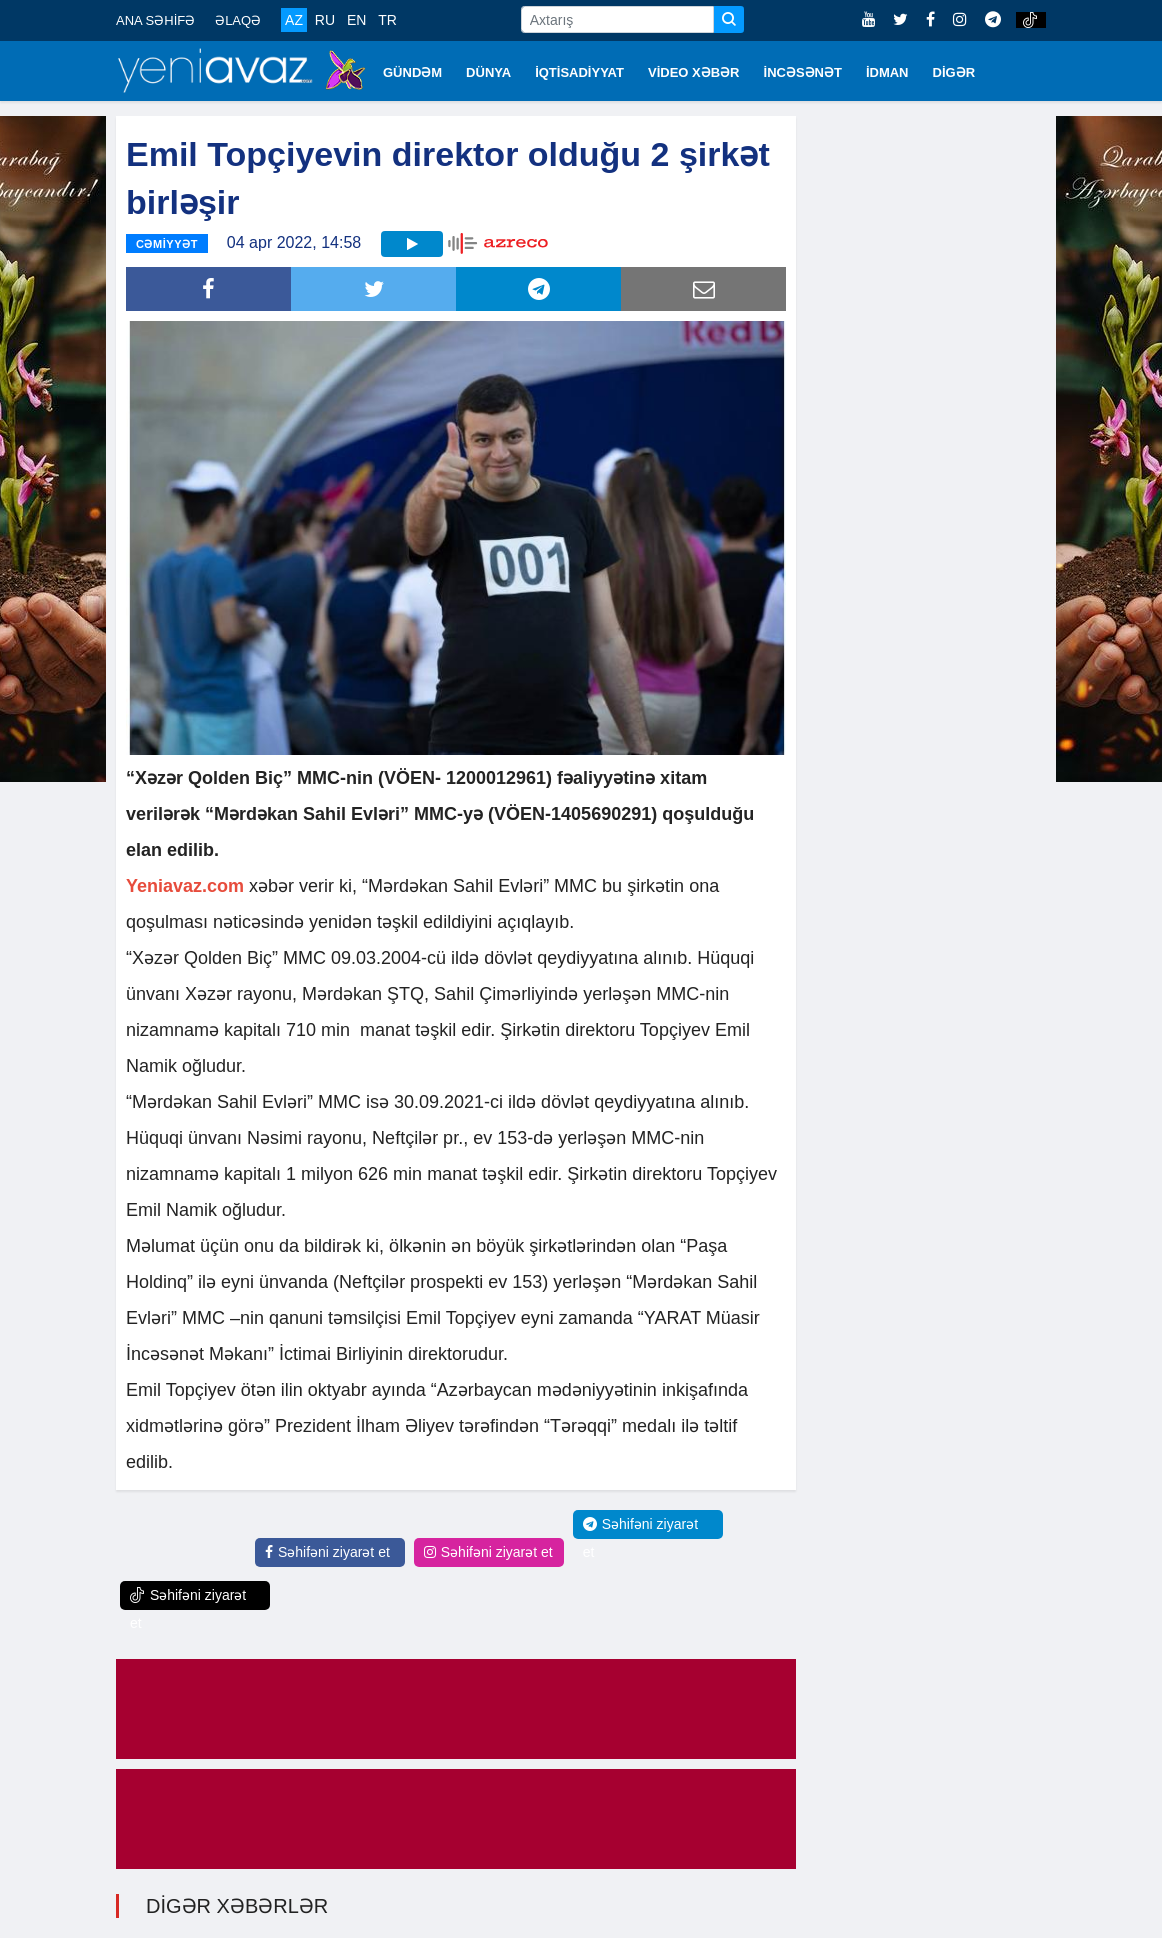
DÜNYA (488, 72)
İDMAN (887, 72)
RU (325, 20)
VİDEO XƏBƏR (694, 72)
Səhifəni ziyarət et (327, 1552)
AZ (294, 20)
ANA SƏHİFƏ (155, 20)
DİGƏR (954, 72)
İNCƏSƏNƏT (803, 72)
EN (356, 20)
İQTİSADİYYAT (579, 72)
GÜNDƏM (412, 72)
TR (387, 20)
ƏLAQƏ (238, 20)
